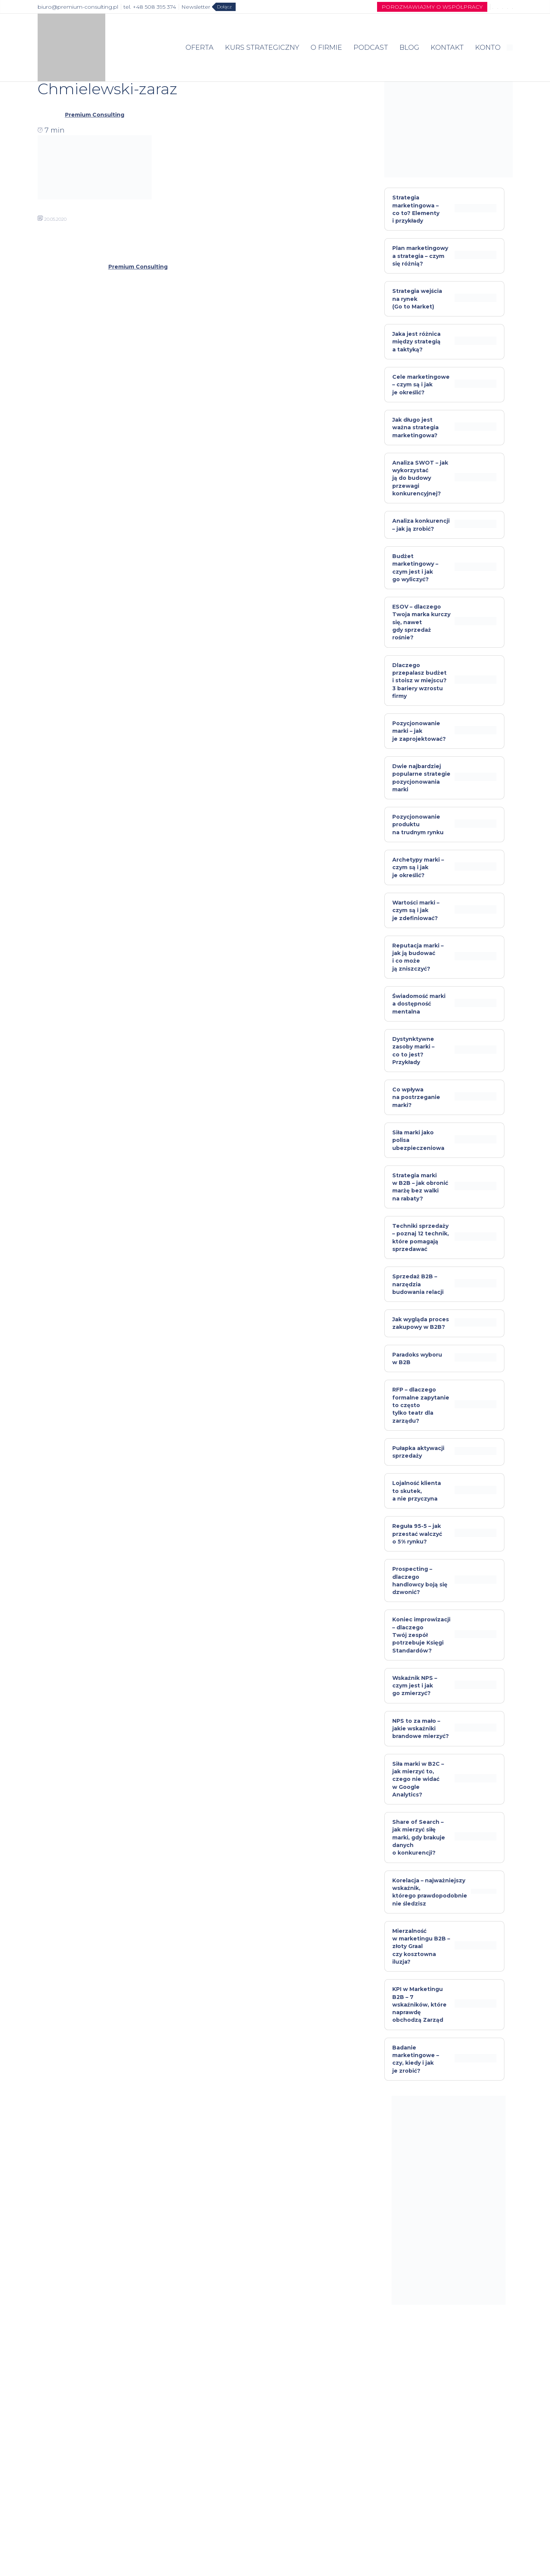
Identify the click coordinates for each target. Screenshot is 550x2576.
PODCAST (370, 47)
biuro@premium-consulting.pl (78, 6)
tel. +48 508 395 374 (150, 6)
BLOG (409, 47)
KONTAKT (447, 47)
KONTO (488, 47)
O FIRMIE (326, 47)
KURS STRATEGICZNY (262, 47)
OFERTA (199, 47)
